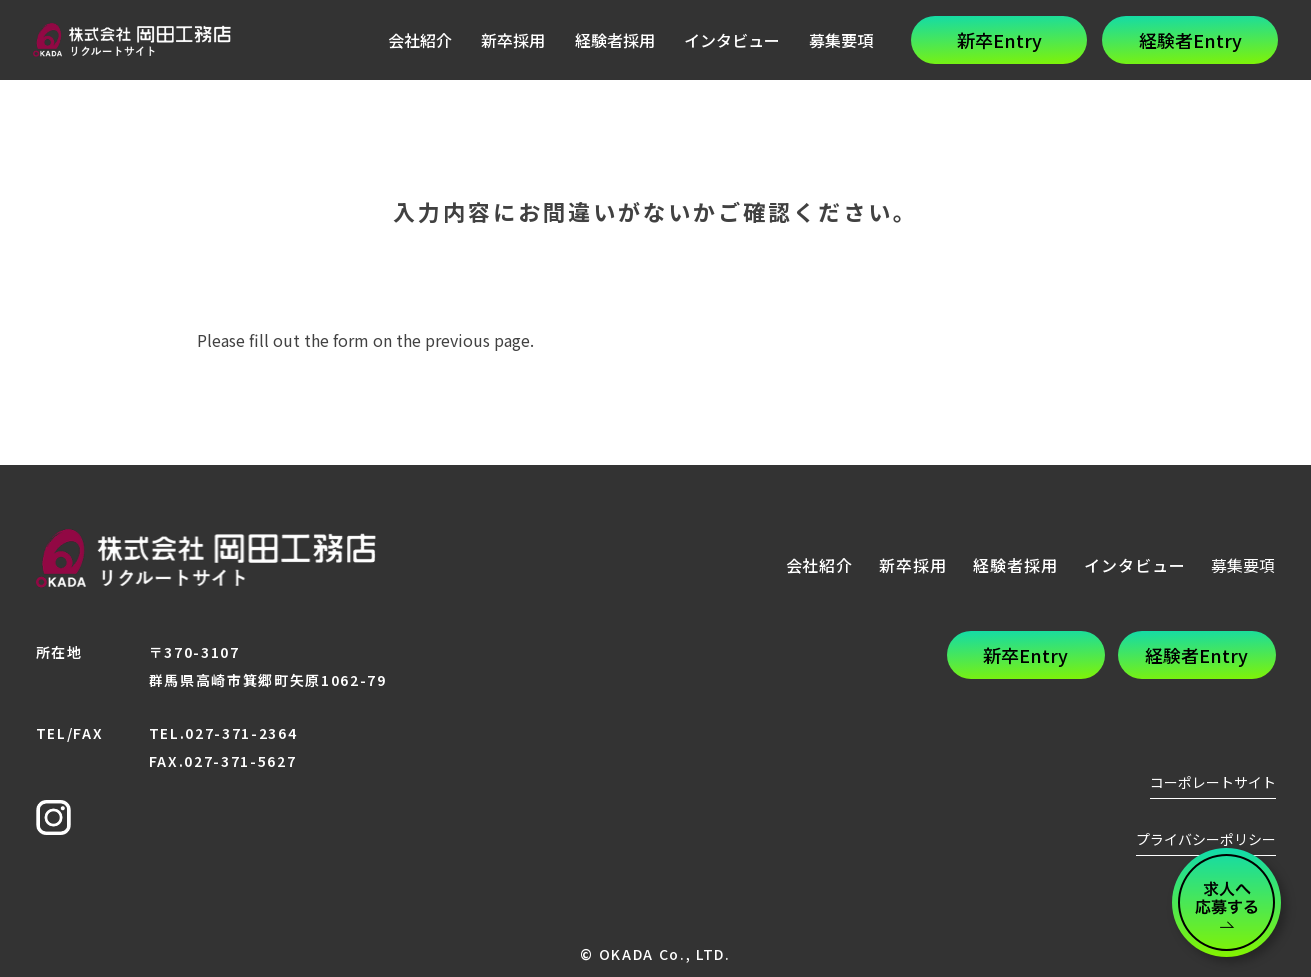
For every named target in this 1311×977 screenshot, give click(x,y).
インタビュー (732, 40)
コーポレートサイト (1213, 782)
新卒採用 (513, 40)
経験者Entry (1190, 40)
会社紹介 (420, 40)
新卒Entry (999, 40)
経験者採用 (615, 40)
